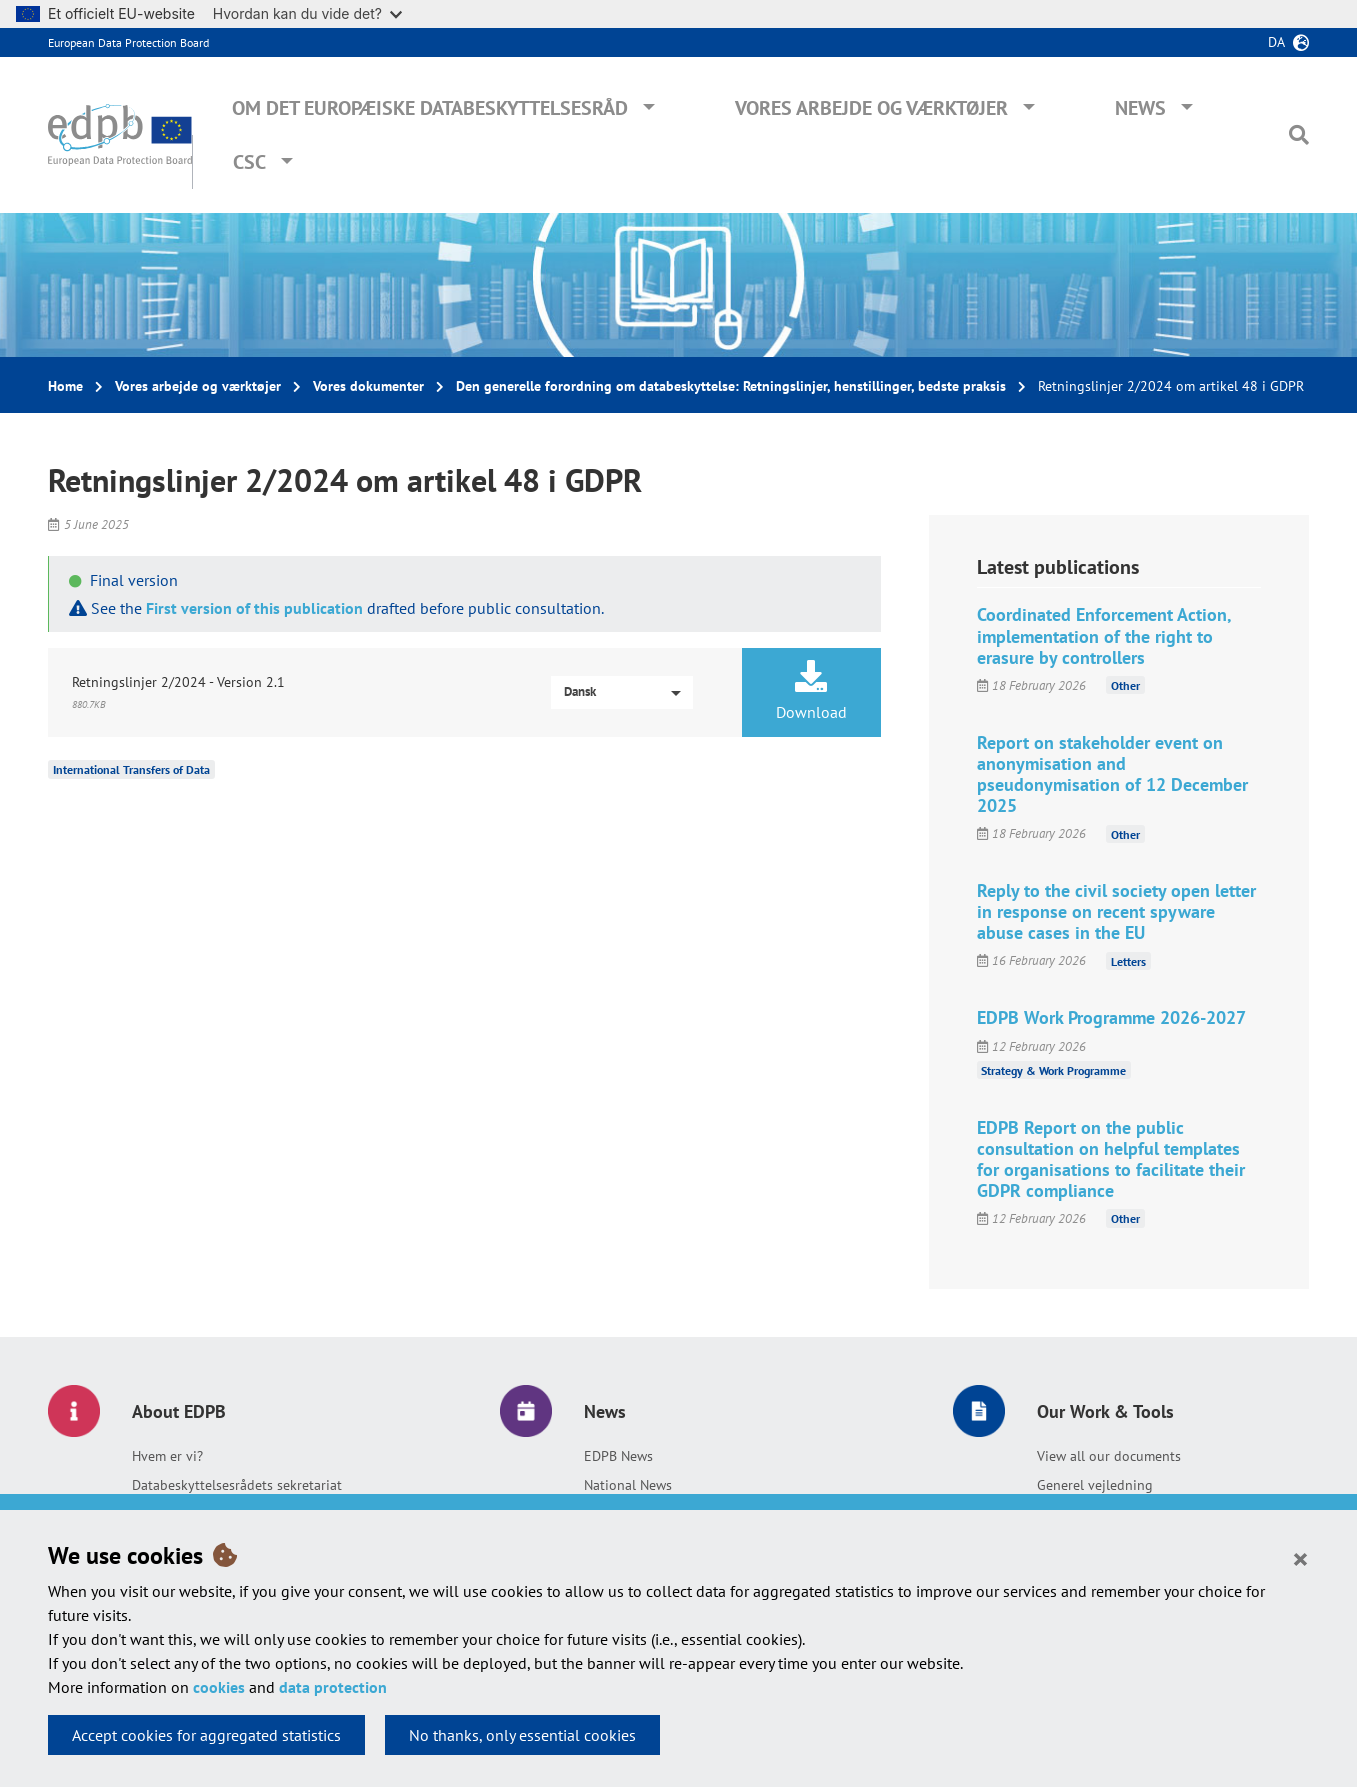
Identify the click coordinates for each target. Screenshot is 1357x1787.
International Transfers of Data (131, 769)
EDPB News (618, 1456)
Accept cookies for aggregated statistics (206, 1735)
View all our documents (1109, 1456)
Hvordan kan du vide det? (307, 13)
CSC (249, 162)
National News (628, 1485)
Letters (1128, 960)
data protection (333, 1687)
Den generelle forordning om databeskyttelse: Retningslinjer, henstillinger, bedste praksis (731, 386)
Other (1125, 685)
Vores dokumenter (368, 386)
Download (811, 691)
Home (65, 386)
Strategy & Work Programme (1053, 1070)
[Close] (1300, 1558)
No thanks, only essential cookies (522, 1735)
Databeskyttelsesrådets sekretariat (237, 1485)
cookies (219, 1687)
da (1276, 42)
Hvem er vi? (167, 1456)
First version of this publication (254, 608)
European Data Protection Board (128, 42)
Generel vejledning (1095, 1485)
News (1140, 108)
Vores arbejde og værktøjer (871, 108)
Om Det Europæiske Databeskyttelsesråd (430, 108)
